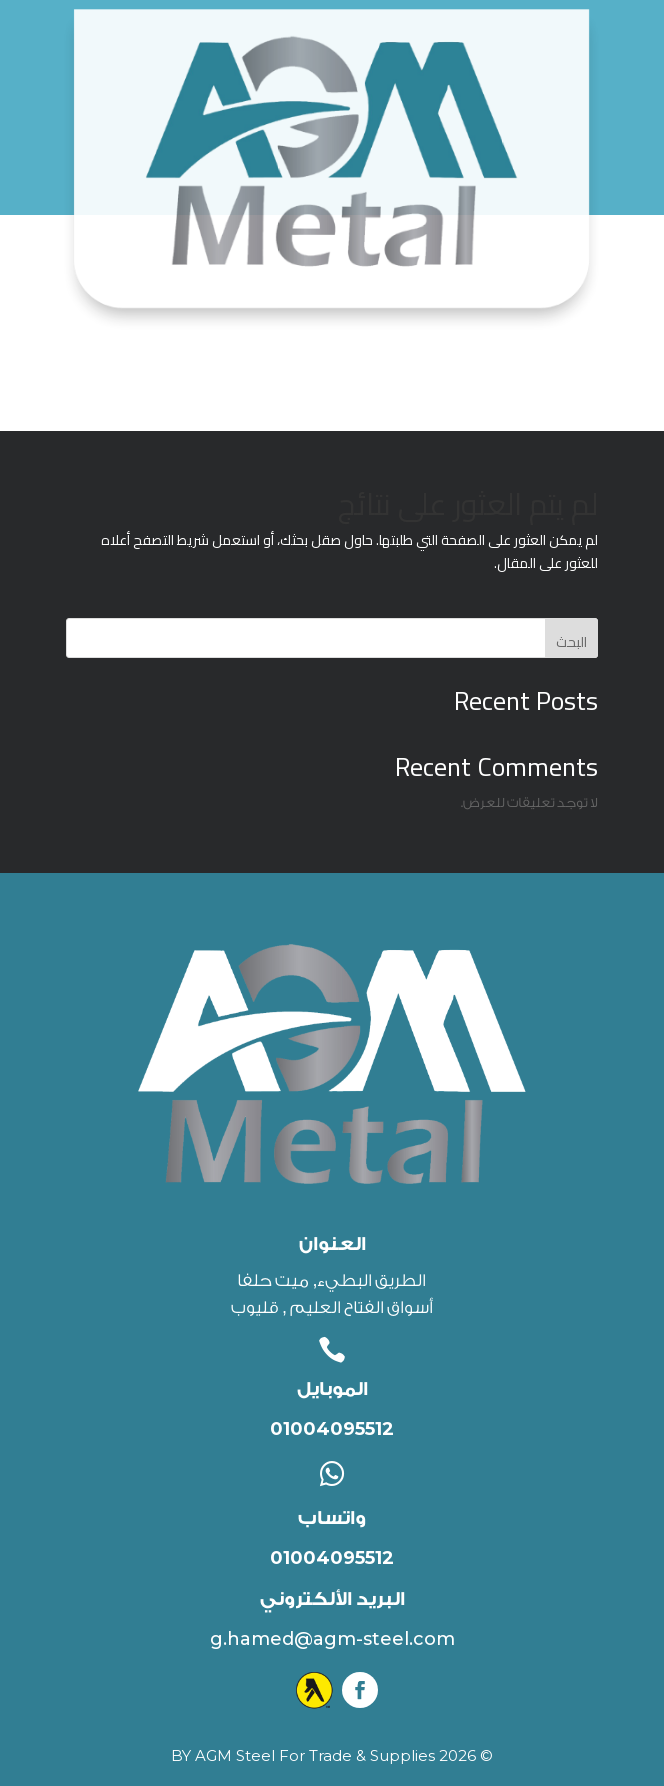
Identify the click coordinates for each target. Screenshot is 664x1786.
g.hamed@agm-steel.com (332, 1639)
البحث (571, 642)
